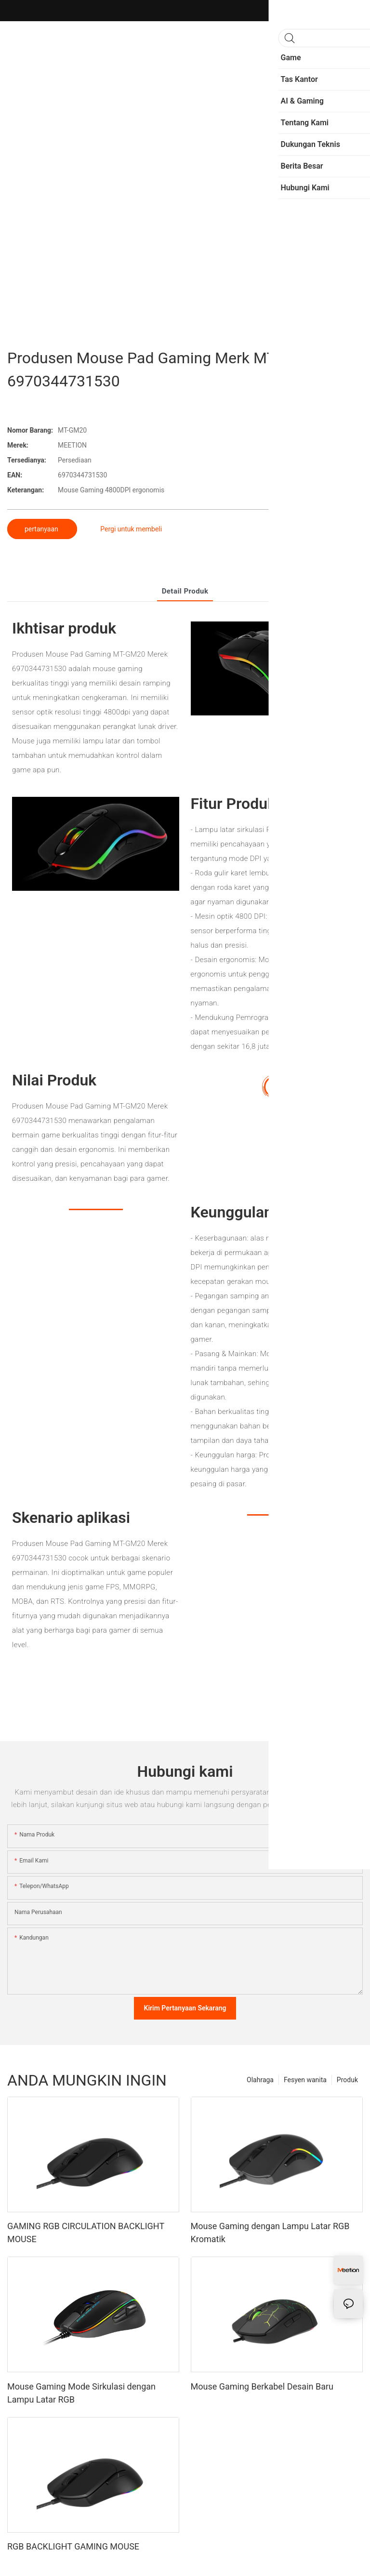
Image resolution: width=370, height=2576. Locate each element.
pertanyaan (42, 529)
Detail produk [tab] (185, 591)
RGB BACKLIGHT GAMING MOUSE (73, 2546)
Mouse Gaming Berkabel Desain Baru (262, 2386)
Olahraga (260, 2080)
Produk (347, 2080)
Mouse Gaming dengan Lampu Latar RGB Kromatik (270, 2232)
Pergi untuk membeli (131, 529)
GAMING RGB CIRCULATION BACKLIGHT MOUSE (85, 2232)
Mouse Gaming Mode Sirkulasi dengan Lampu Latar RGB (81, 2392)
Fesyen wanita (305, 2080)
